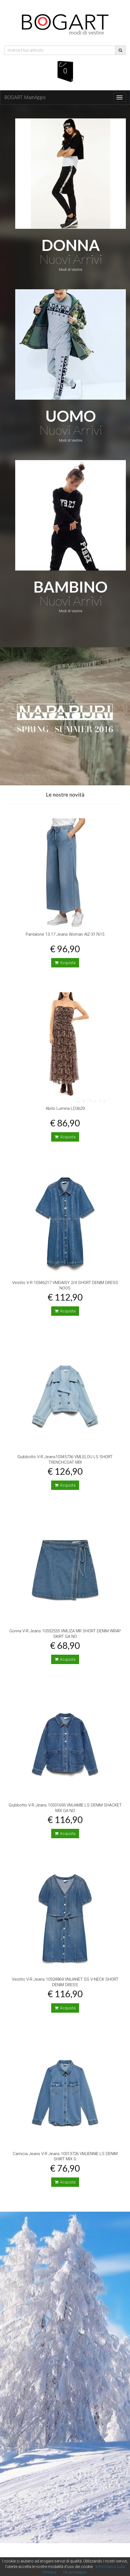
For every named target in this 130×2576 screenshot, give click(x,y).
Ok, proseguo (75, 2572)
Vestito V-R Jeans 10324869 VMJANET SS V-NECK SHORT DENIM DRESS (65, 1982)
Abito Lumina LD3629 (65, 1108)
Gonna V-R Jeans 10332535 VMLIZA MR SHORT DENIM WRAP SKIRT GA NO (65, 1633)
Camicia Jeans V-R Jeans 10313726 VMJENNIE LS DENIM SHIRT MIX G (65, 2156)
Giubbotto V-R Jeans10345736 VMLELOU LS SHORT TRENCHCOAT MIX (65, 1459)
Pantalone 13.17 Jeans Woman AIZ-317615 (65, 934)
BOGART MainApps (25, 97)
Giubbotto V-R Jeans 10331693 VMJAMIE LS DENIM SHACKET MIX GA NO (65, 1808)
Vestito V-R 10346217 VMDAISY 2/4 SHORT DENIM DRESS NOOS (65, 1285)
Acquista (65, 963)
